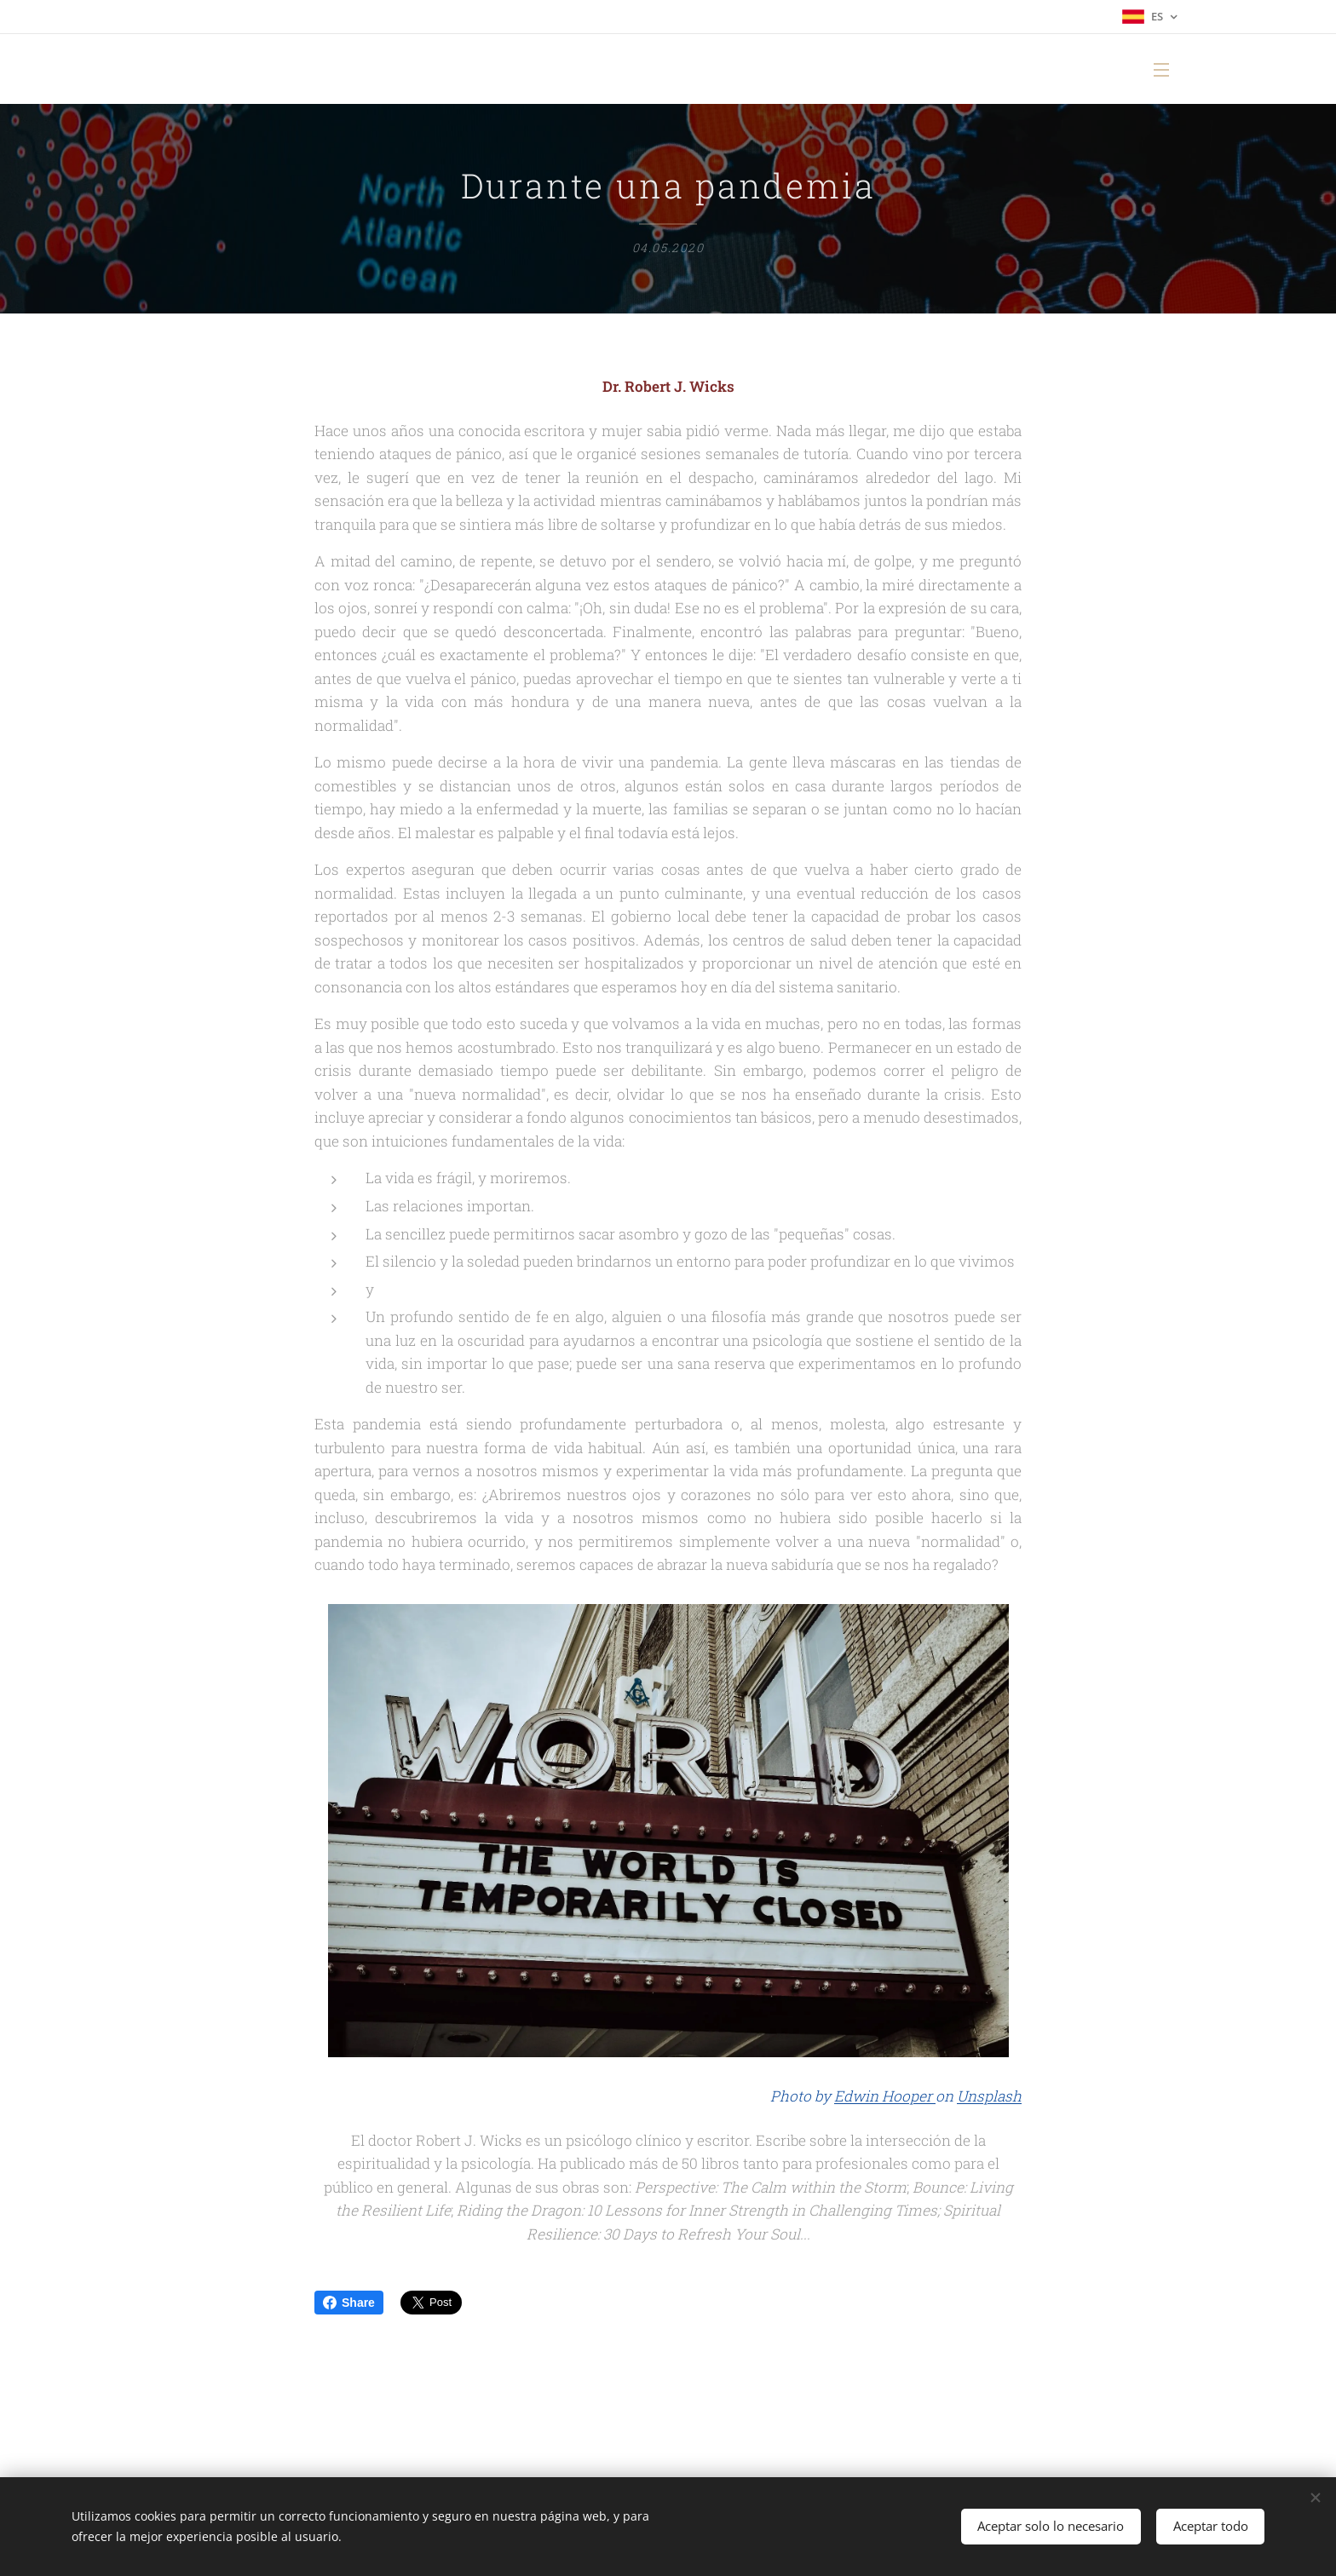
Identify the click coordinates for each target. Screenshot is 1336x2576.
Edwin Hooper (885, 2097)
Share (349, 2302)
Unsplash (989, 2097)
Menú (1161, 70)
